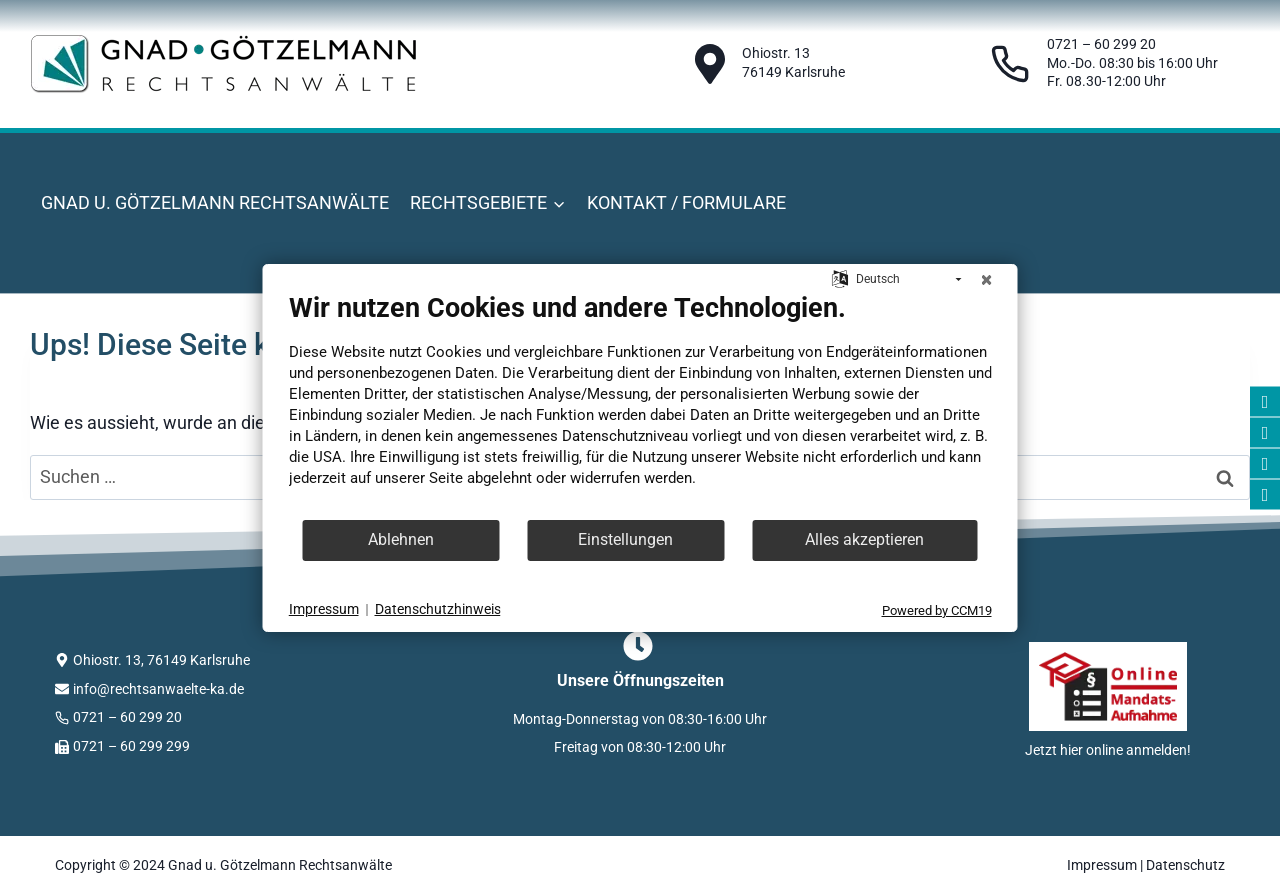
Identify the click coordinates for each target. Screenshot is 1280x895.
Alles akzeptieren (864, 539)
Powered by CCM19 (937, 610)
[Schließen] (987, 280)
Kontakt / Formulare (686, 202)
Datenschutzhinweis (438, 609)
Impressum (1102, 865)
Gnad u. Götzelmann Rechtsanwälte (215, 202)
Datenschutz (1185, 865)
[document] (640, 405)
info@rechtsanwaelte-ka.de (158, 689)
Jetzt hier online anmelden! (1108, 750)
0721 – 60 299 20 (127, 717)
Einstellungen (625, 539)
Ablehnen (401, 539)
